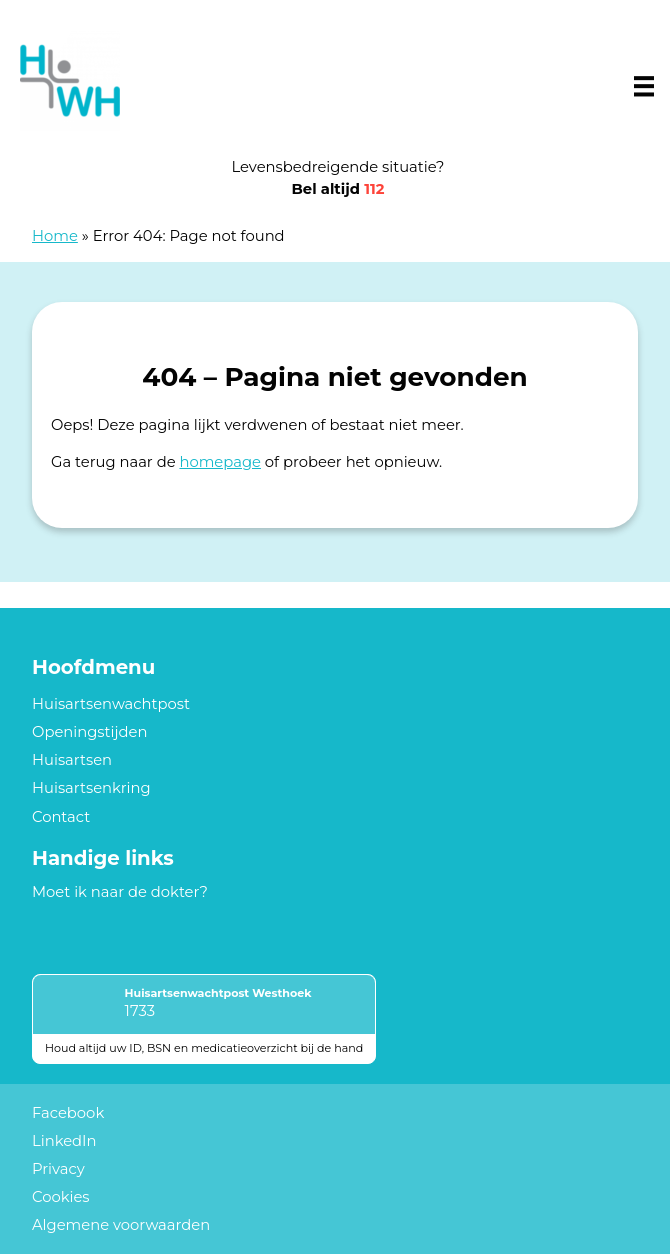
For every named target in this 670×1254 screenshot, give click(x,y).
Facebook (68, 1113)
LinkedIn (64, 1141)
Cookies (61, 1197)
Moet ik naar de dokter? (120, 892)
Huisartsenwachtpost (111, 704)
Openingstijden (90, 732)
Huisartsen (72, 760)
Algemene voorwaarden (121, 1225)
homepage (220, 462)
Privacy (58, 1169)
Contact (61, 817)
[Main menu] (644, 86)
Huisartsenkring (91, 788)
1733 (140, 1011)
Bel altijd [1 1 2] (338, 189)
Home (55, 236)
